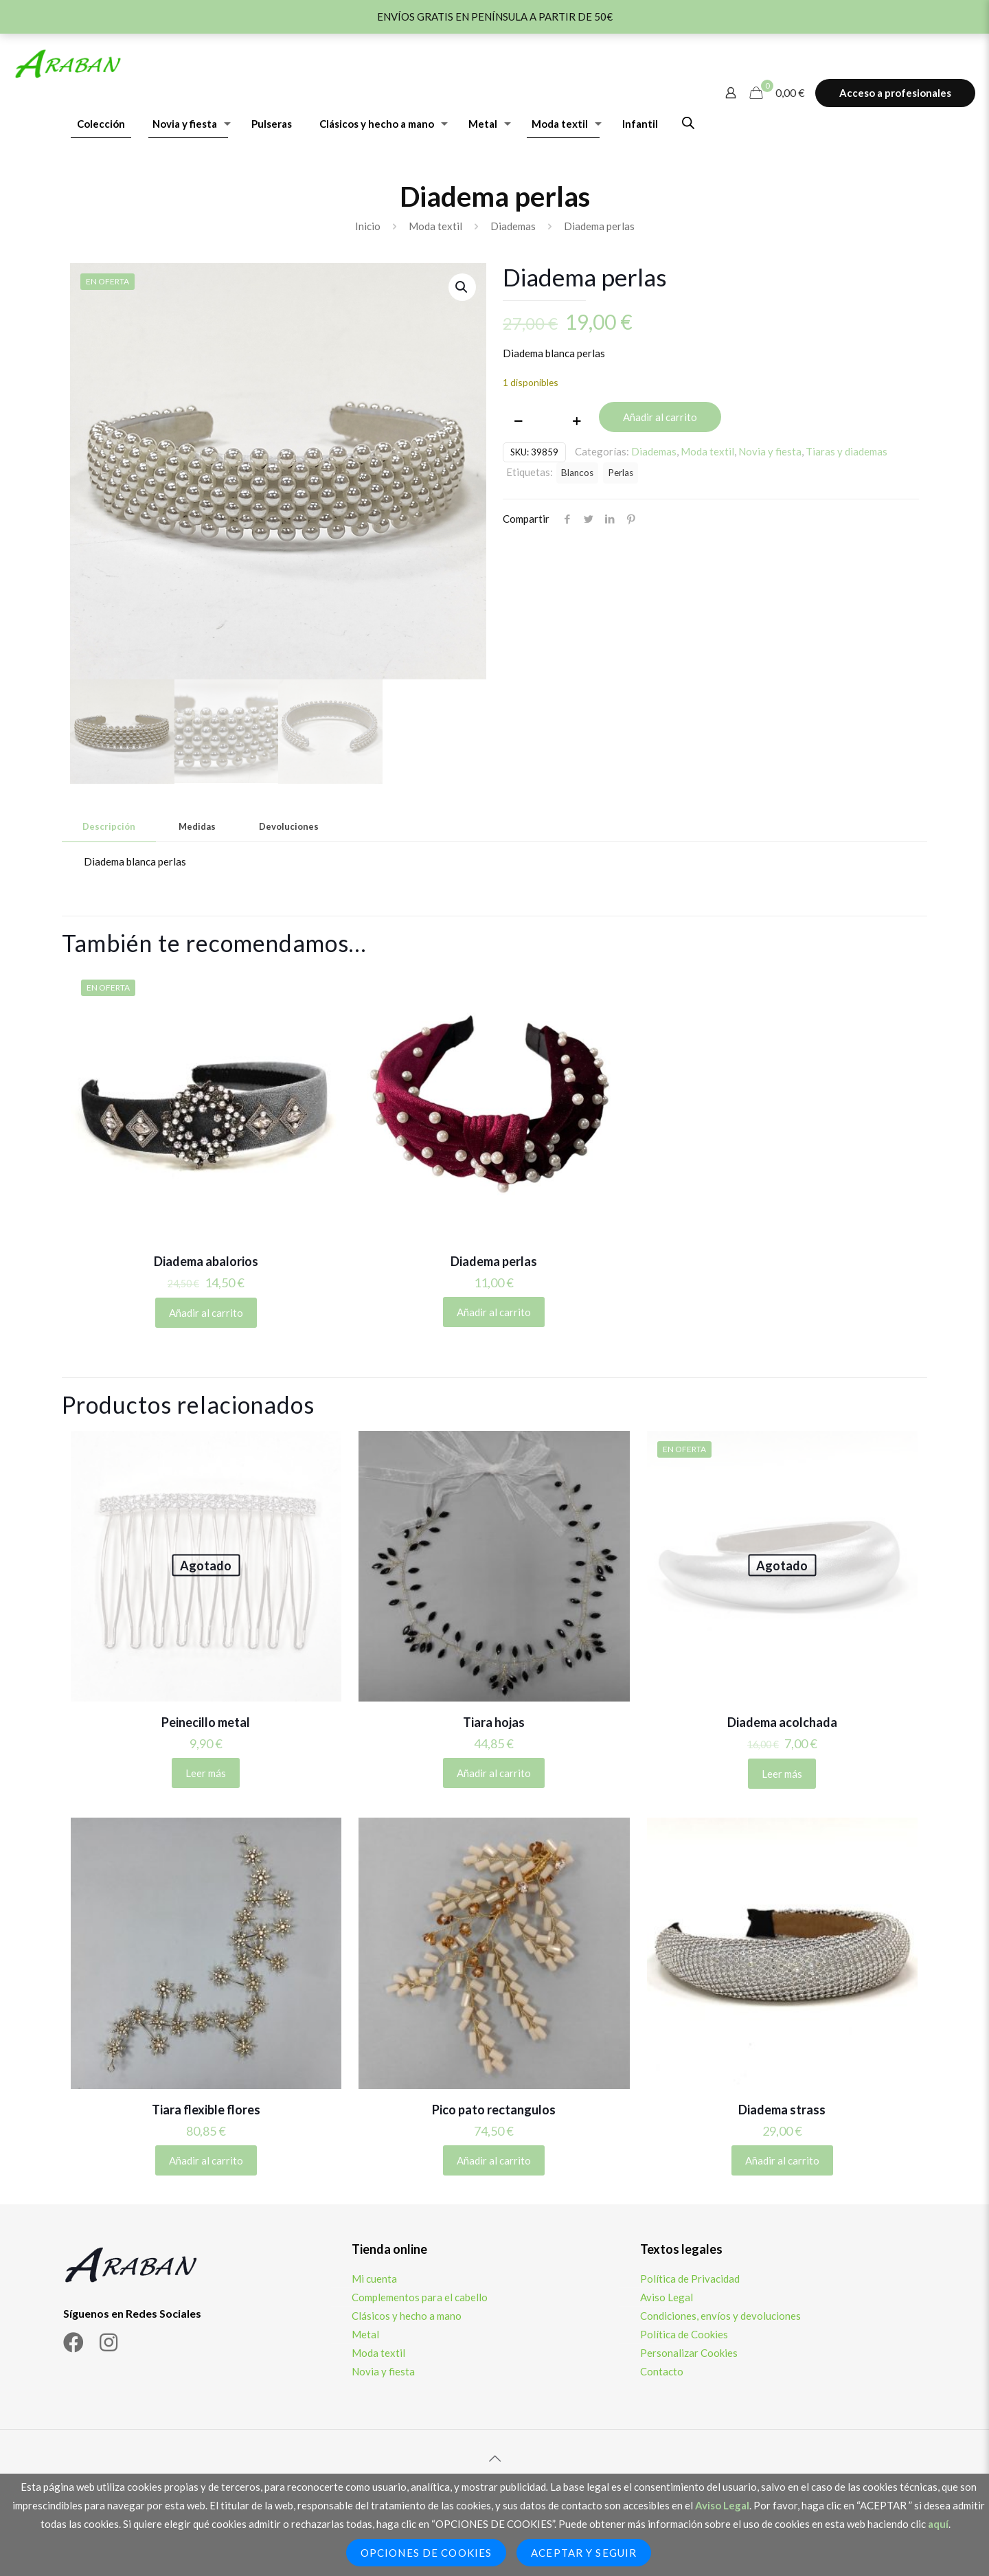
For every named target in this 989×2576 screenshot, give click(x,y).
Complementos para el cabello (420, 2297)
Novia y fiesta (770, 451)
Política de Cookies (684, 2334)
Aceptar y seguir (584, 2552)
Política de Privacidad (690, 2278)
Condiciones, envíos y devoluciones (720, 2315)
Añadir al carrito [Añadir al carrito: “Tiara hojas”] (494, 1773)
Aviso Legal (666, 2297)
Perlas (620, 472)
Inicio (367, 226)
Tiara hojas (494, 1722)
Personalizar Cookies (689, 2353)
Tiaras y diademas (846, 451)
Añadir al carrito (660, 417)
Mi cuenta (374, 2278)
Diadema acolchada (782, 1722)
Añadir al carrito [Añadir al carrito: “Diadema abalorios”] (206, 1313)
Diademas (513, 226)
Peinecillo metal (205, 1722)
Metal (365, 2334)
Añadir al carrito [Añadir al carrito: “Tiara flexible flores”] (206, 2160)
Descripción (108, 826)
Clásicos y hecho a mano (407, 2315)
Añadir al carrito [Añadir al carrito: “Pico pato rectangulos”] (494, 2160)
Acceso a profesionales (895, 93)
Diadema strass (782, 2109)
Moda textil (435, 226)
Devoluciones (289, 826)
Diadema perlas (494, 1261)
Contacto (661, 2371)
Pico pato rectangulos (494, 2109)
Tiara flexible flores (206, 2109)
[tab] (109, 826)
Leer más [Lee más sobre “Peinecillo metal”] (205, 1773)
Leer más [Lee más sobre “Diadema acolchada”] (782, 1773)
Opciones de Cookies (426, 2552)
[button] (462, 287)
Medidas (197, 826)
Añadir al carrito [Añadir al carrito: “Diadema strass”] (782, 2160)
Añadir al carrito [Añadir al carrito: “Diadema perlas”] (494, 1312)
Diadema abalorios (206, 1261)
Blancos (577, 472)
